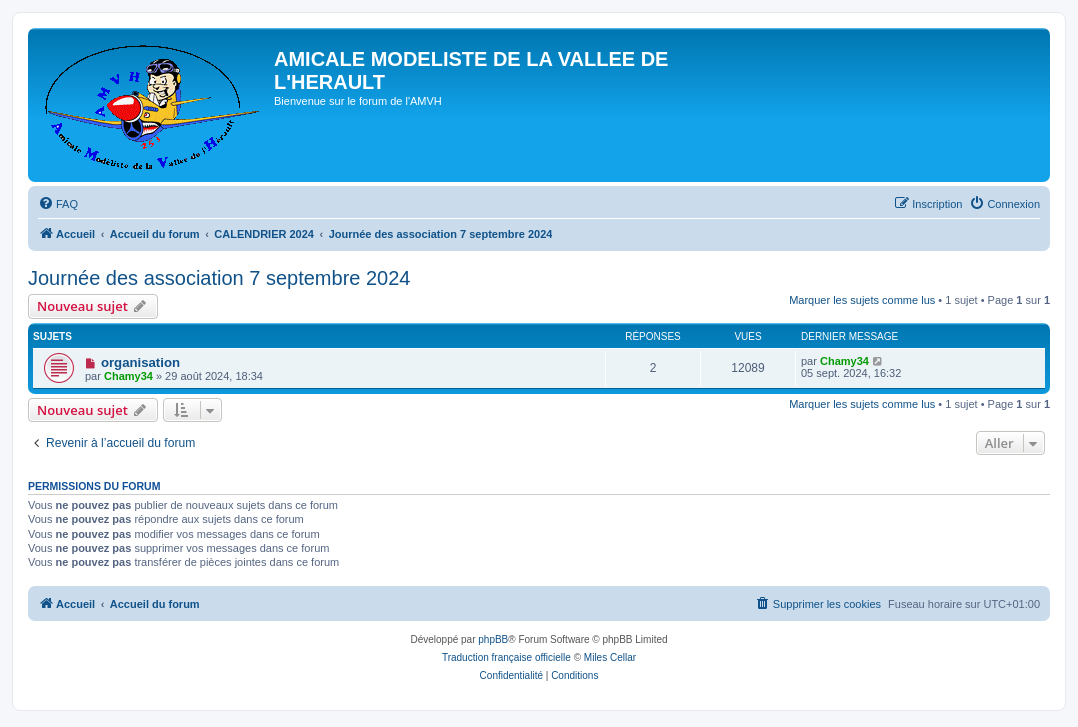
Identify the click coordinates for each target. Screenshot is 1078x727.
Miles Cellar (610, 657)
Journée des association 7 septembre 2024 (219, 278)
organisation (140, 362)
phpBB (493, 639)
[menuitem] (58, 204)
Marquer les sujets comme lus (862, 300)
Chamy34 (128, 376)
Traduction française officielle (506, 657)
